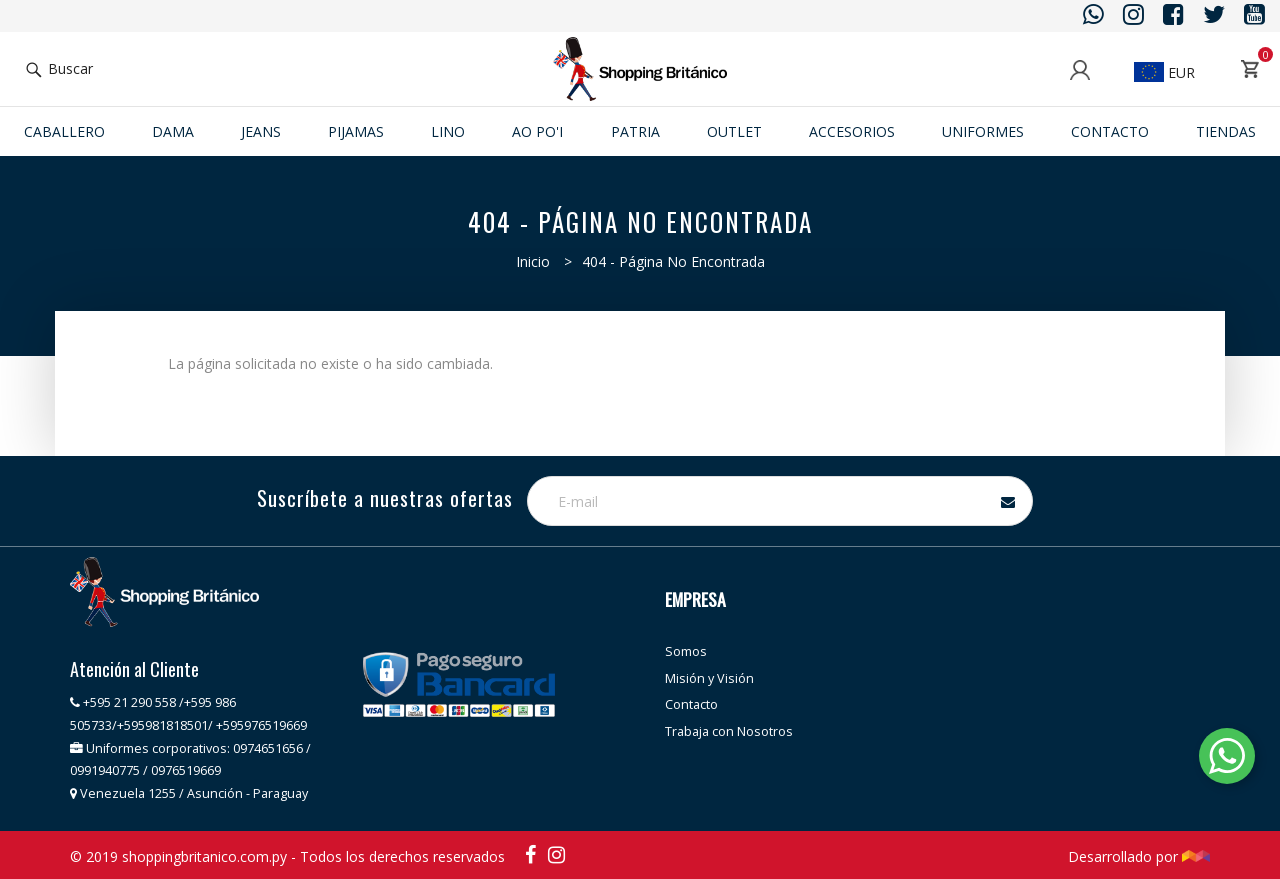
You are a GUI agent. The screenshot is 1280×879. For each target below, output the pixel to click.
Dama (173, 131)
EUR (1164, 72)
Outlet (734, 131)
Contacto (1110, 131)
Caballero (64, 131)
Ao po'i (537, 131)
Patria (635, 131)
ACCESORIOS (852, 131)
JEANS (261, 131)
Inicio (533, 261)
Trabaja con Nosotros (729, 731)
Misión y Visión (709, 678)
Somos (686, 651)
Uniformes (983, 131)
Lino (448, 131)
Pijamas (356, 131)
